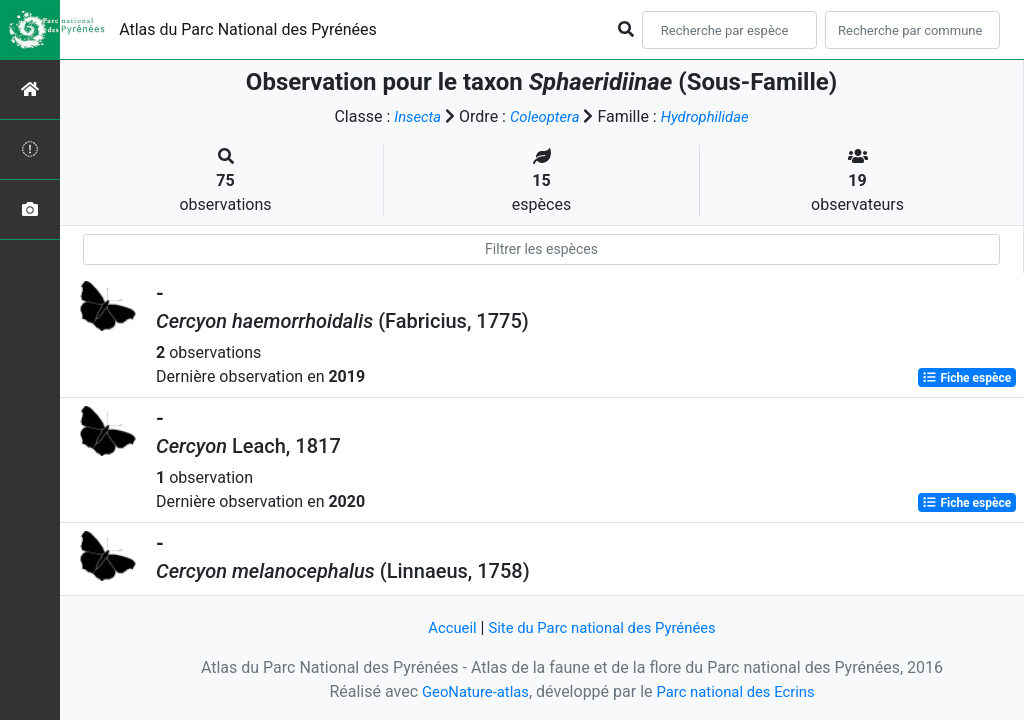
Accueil (443, 627)
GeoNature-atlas (469, 691)
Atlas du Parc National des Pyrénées (248, 29)
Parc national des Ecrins (739, 691)
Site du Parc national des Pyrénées (604, 627)
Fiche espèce (966, 378)
